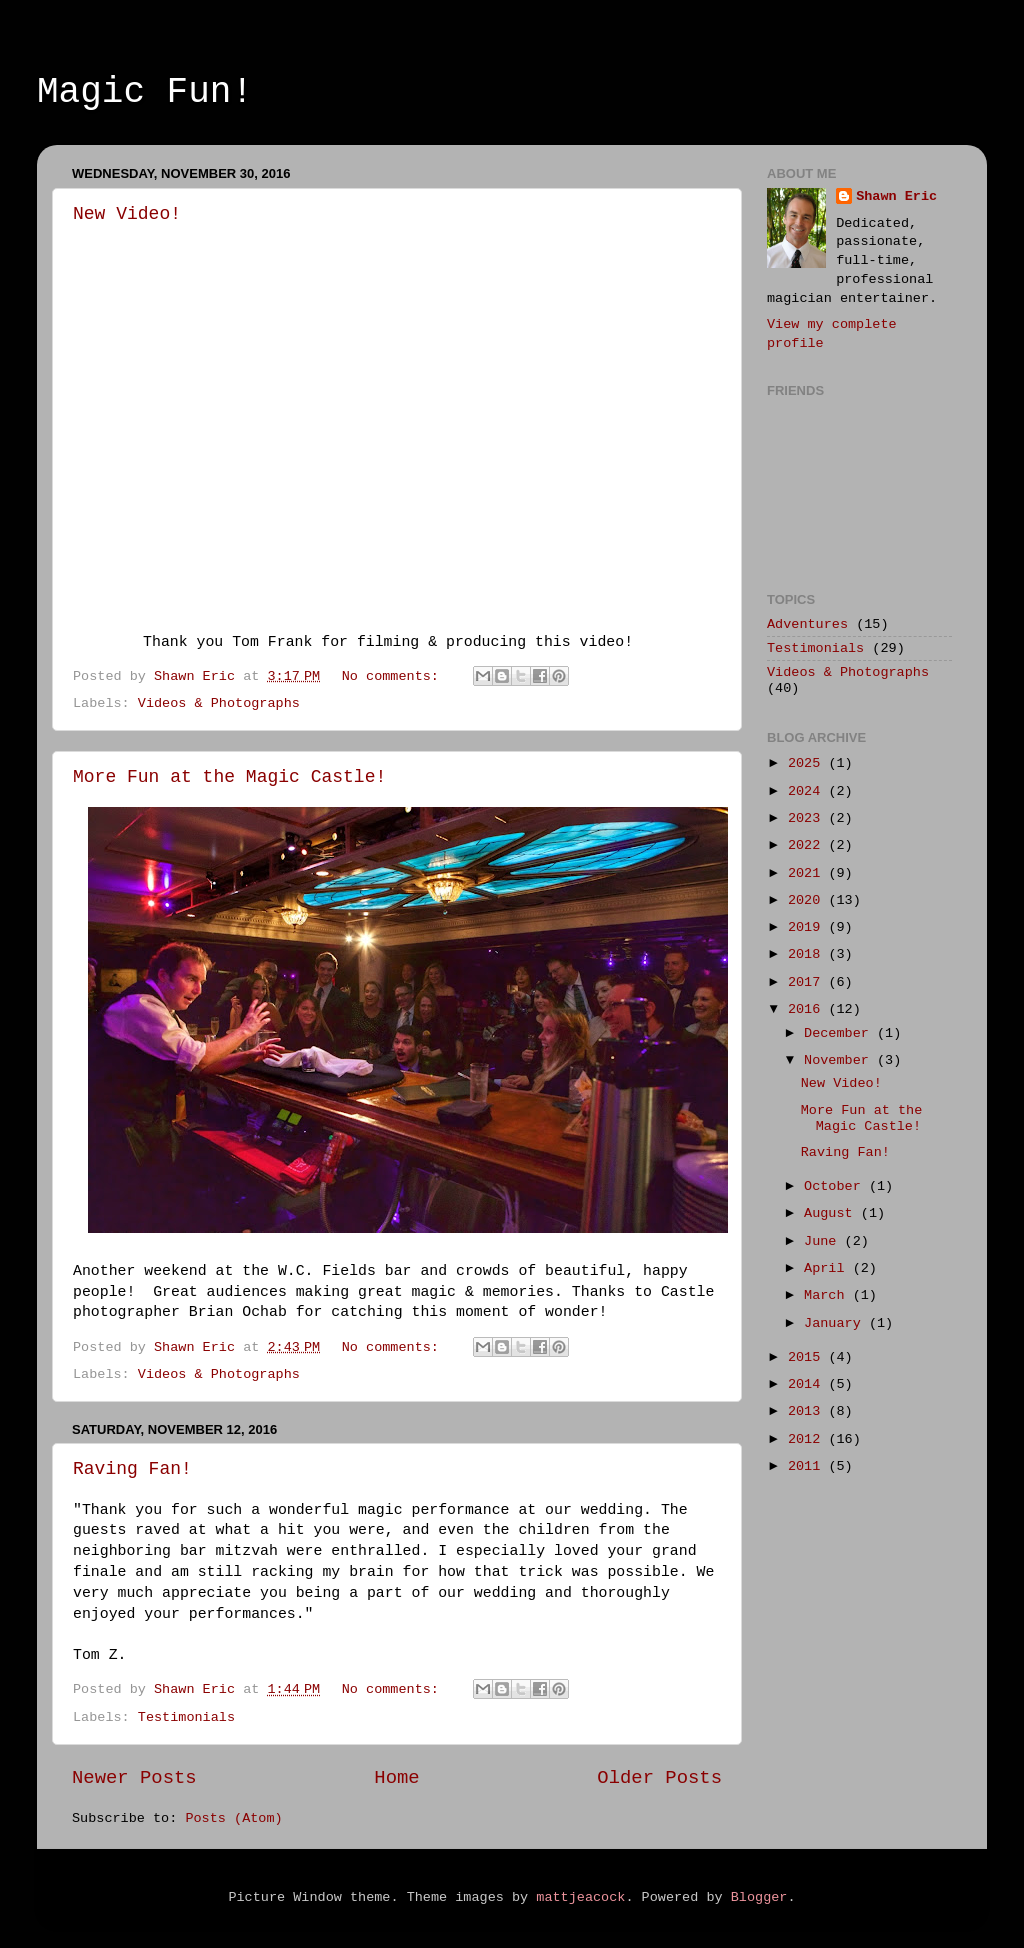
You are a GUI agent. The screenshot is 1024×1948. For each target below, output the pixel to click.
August (832, 1213)
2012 (808, 1439)
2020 (808, 900)
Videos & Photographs (219, 703)
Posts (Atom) (233, 1818)
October (836, 1186)
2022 (808, 845)
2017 (808, 982)
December (840, 1033)
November (840, 1060)
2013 (808, 1411)
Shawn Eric (896, 196)
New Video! (127, 214)
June (824, 1241)
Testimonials (186, 1717)
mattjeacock (580, 1897)
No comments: (394, 676)
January (836, 1323)
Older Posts (659, 1778)
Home (396, 1778)
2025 (808, 763)
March (828, 1295)
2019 (808, 927)
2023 (808, 818)
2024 (808, 791)
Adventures (807, 624)
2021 (808, 873)
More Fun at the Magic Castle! (229, 777)
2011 (808, 1466)
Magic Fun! (145, 92)
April (828, 1268)
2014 (808, 1384)
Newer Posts (134, 1778)
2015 (808, 1357)
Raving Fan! (132, 1469)
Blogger (759, 1897)
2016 (808, 1009)
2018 (808, 954)
